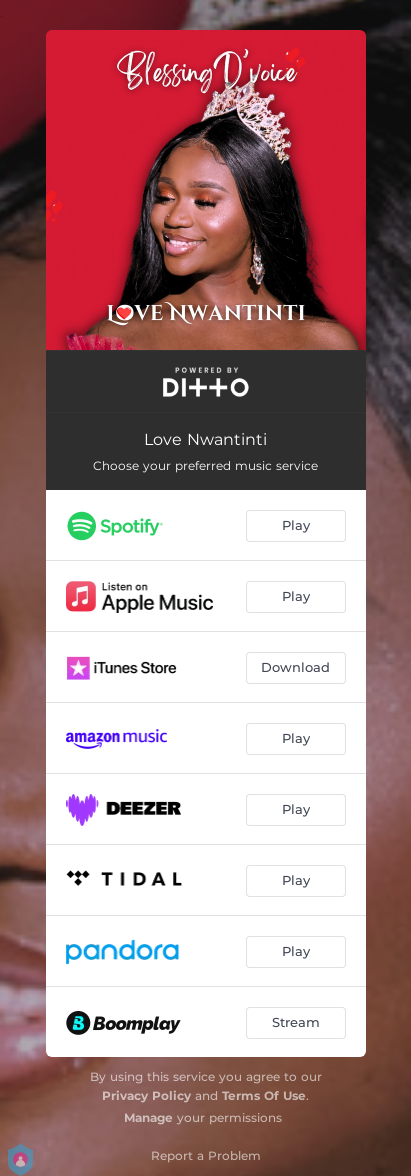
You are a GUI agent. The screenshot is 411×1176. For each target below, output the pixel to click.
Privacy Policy (146, 1095)
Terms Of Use (264, 1095)
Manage (148, 1117)
